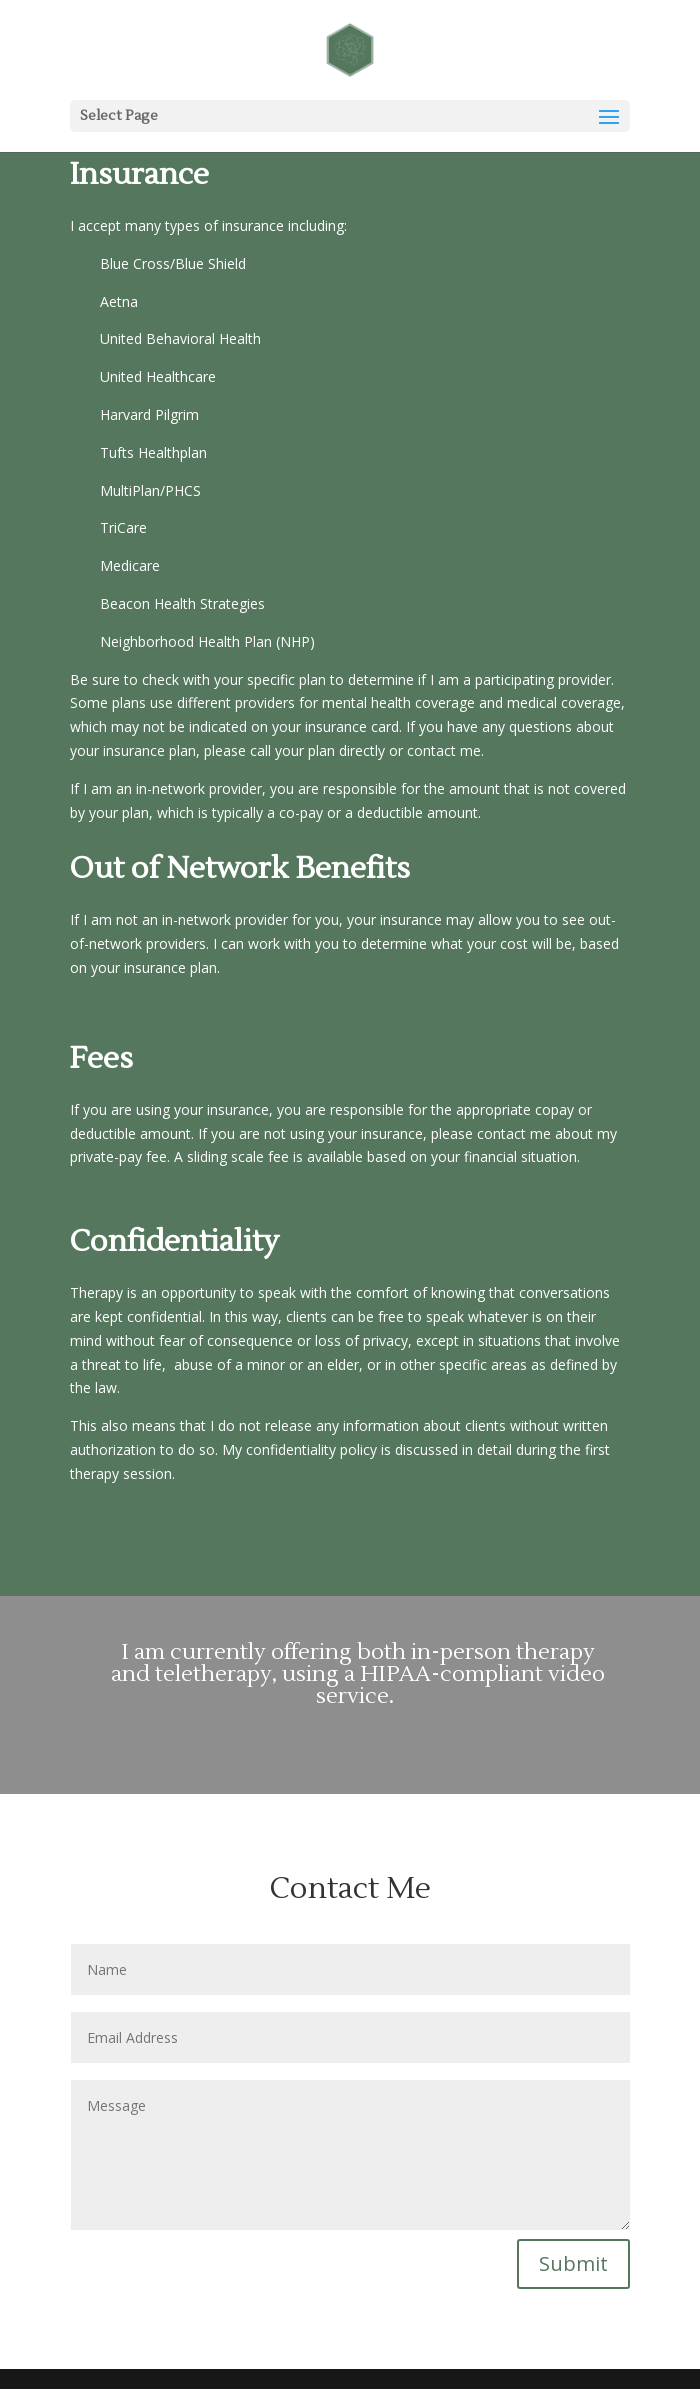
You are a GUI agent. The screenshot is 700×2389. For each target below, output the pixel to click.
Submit (573, 2263)
